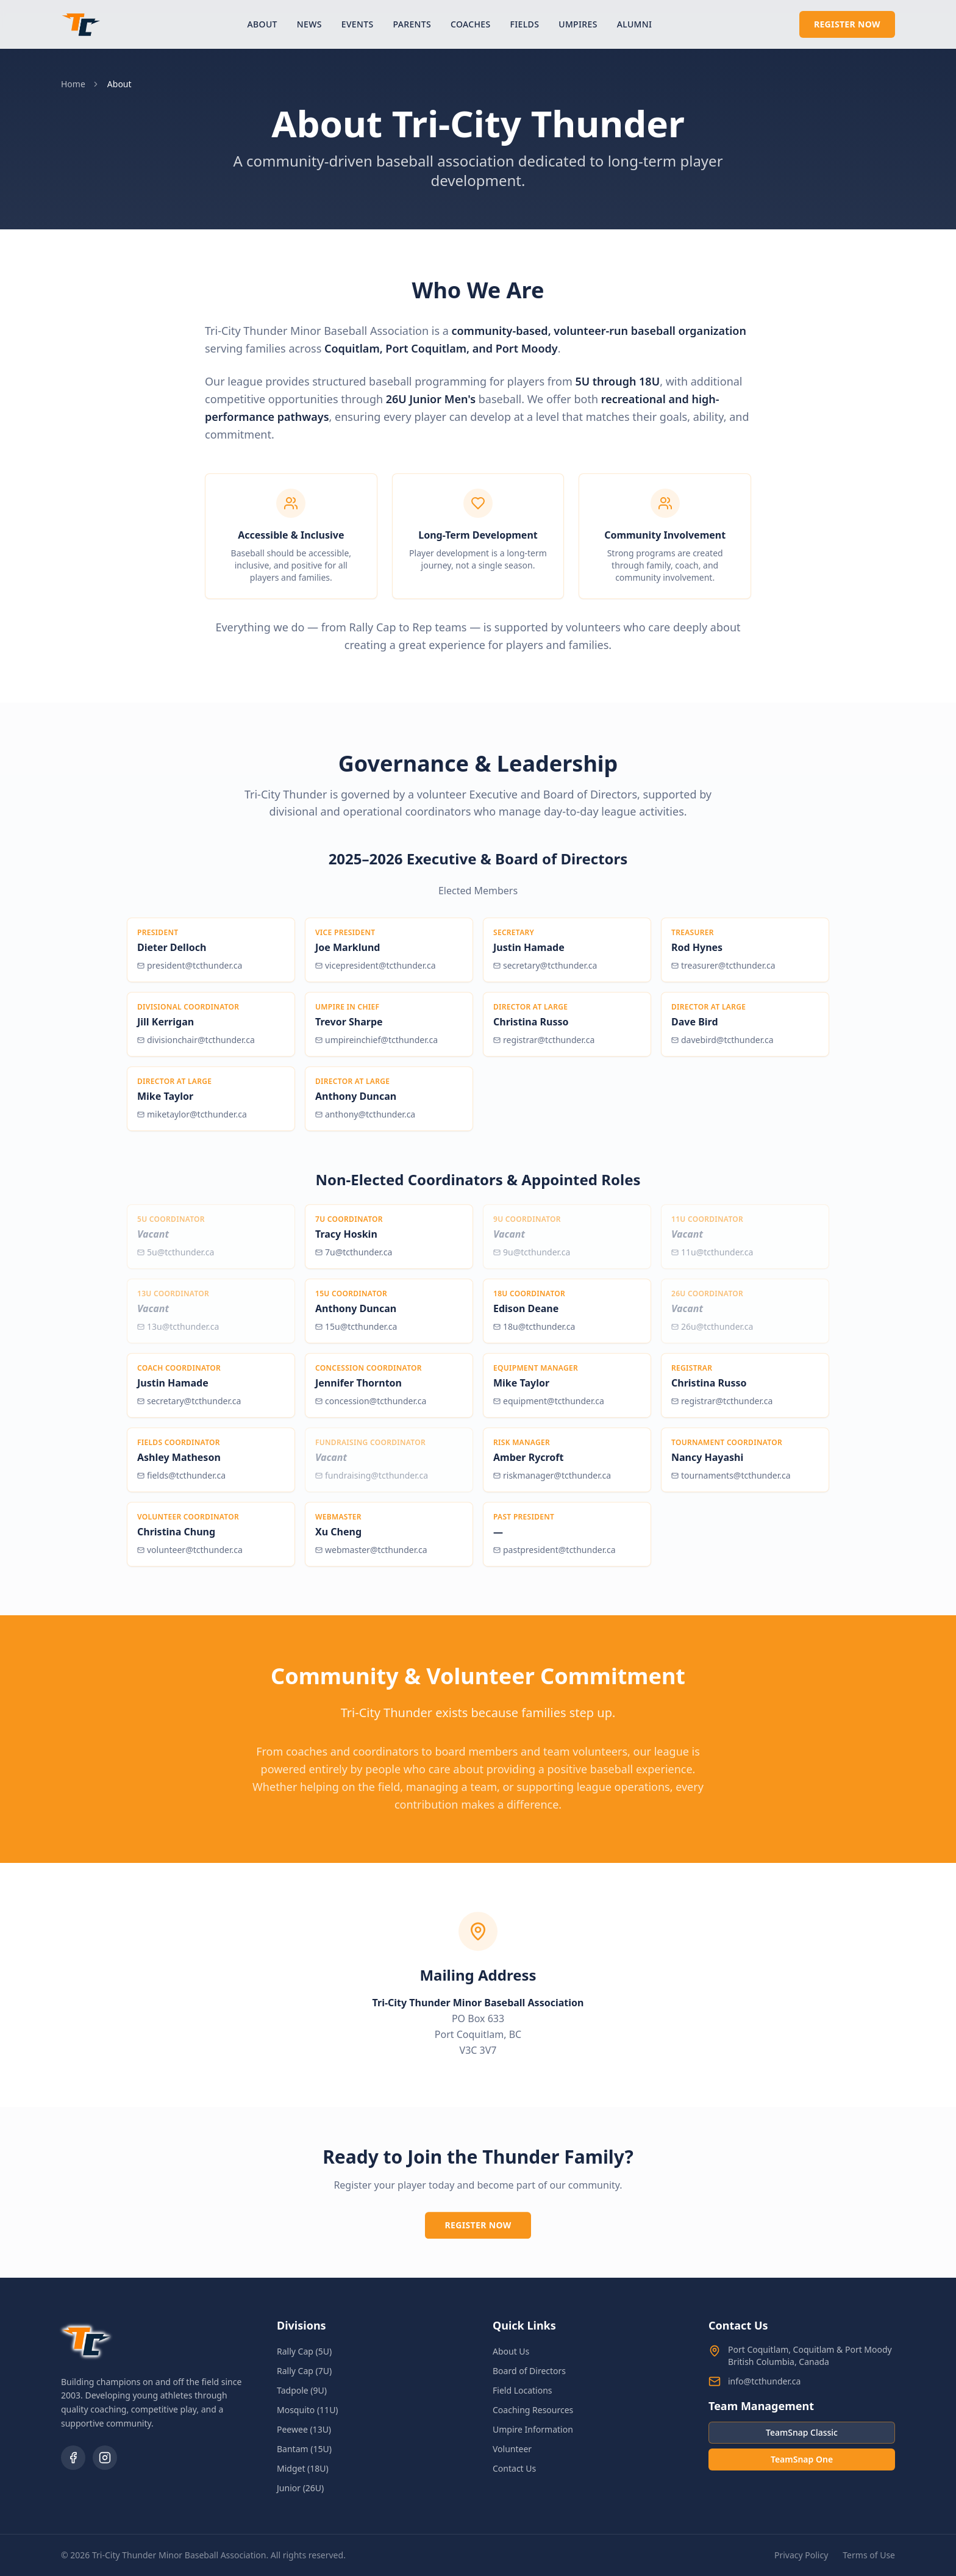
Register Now (847, 24)
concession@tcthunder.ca (370, 1407)
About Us (511, 2351)
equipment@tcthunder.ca (548, 1407)
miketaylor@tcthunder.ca (192, 1121)
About (262, 24)
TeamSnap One (802, 2459)
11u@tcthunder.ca (712, 1259)
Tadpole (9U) (302, 2390)
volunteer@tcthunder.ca (190, 1556)
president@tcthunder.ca (189, 972)
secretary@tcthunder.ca (545, 972)
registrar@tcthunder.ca (543, 1046)
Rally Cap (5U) (304, 2351)
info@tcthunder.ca (764, 2381)
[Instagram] (105, 2457)
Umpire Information (533, 2429)
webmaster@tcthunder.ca (371, 1556)
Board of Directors (529, 2371)
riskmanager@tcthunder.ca (552, 1482)
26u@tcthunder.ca (712, 1333)
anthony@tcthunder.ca (365, 1121)
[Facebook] (73, 2457)
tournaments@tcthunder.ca (731, 1482)
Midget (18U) (303, 2468)
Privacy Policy (801, 2555)
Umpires (577, 24)
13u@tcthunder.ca (178, 1333)
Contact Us (514, 2468)
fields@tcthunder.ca (181, 1482)
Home (73, 84)
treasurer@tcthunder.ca (723, 972)
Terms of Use (869, 2555)
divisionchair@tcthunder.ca (196, 1046)
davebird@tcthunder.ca (722, 1046)
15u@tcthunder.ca (356, 1333)
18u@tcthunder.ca (534, 1333)
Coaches (471, 24)
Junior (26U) (300, 2488)
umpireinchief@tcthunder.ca (376, 1046)
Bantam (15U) (304, 2449)
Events (357, 24)
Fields (525, 24)
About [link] (119, 84)
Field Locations (522, 2390)
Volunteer (512, 2449)
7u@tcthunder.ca (353, 1259)
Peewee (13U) (304, 2429)
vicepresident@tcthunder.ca (375, 972)
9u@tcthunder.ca (531, 1259)
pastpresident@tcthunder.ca (554, 1556)
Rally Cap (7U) (304, 2371)
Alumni (634, 24)
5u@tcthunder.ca (175, 1259)
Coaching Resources (533, 2410)
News (309, 24)
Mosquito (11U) (307, 2410)
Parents (412, 24)
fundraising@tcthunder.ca (371, 1482)
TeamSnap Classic (802, 2432)
